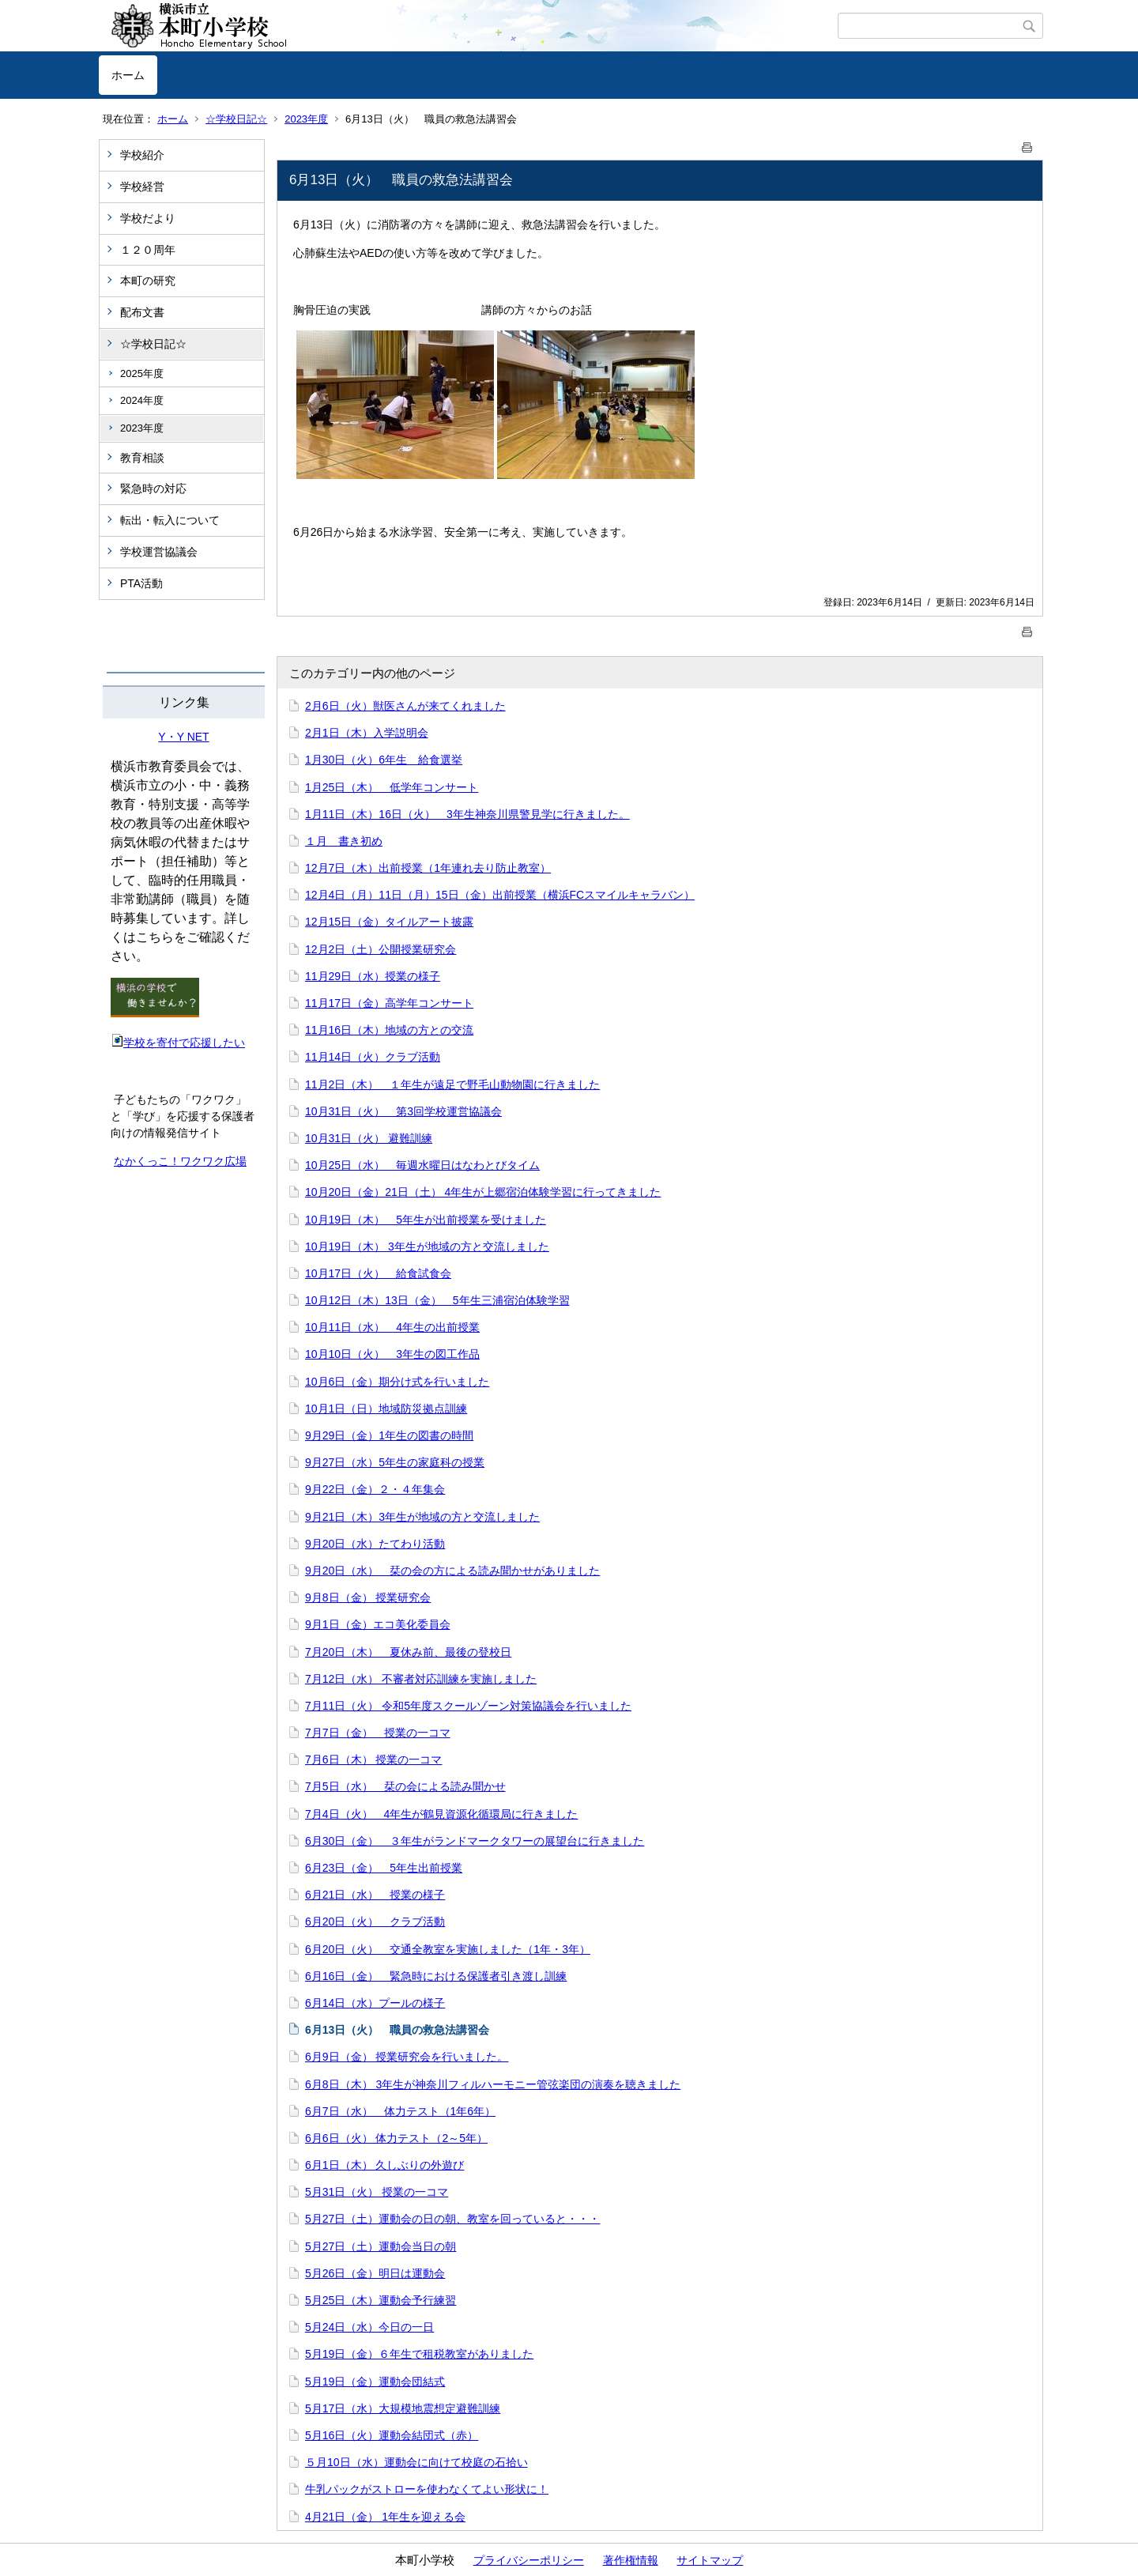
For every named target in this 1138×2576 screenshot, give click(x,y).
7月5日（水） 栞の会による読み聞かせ (405, 1786)
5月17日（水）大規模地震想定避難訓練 (402, 2408)
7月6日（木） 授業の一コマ (373, 1759)
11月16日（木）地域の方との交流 (389, 1030)
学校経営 (142, 186)
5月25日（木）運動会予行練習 (380, 2300)
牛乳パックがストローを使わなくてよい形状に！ (426, 2489)
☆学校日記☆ (236, 119)
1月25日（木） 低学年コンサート (391, 787)
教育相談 (142, 457)
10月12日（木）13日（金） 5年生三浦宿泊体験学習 (437, 1300)
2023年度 (306, 119)
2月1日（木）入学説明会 (366, 732)
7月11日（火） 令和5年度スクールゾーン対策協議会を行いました (468, 1705)
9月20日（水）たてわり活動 (375, 1543)
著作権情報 (630, 2560)
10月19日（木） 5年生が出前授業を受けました (425, 1219)
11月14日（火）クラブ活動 (372, 1056)
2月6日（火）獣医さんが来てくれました (405, 706)
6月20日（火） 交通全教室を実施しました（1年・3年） (447, 1949)
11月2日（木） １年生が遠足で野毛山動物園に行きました (452, 1084)
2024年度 (142, 400)
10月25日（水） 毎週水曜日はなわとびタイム (422, 1165)
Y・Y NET (183, 736)
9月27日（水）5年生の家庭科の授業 (394, 1462)
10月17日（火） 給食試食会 (378, 1273)
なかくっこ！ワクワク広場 (180, 1161)
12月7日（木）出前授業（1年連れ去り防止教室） (428, 868)
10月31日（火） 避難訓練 (368, 1138)
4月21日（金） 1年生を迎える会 (385, 2516)
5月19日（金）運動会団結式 (375, 2381)
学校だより (147, 218)
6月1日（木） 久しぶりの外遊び (384, 2165)
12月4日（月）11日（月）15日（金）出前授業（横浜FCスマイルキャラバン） (500, 894)
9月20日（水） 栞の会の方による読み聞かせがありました (452, 1570)
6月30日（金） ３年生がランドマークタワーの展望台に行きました (474, 1841)
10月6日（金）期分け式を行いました (397, 1381)
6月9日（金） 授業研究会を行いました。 (406, 2056)
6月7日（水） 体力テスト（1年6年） (400, 2111)
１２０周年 (147, 249)
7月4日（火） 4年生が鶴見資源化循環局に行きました (441, 1814)
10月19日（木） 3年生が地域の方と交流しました (427, 1246)
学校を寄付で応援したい (178, 1042)
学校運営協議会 (159, 551)
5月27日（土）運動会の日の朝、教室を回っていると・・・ (452, 2218)
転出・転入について (170, 520)
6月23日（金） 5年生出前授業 (383, 1867)
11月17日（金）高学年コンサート (389, 1003)
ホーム (128, 75)
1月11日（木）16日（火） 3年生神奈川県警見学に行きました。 (467, 814)
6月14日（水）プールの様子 (375, 2003)
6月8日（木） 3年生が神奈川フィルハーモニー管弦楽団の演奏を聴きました (492, 2084)
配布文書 (142, 312)
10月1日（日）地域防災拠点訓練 (386, 1408)
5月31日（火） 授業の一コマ (376, 2192)
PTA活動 (141, 583)
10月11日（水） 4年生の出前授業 (392, 1327)
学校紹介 (142, 155)
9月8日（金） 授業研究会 (368, 1597)
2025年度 (142, 373)
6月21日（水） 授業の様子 (375, 1894)
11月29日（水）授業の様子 (372, 976)
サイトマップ (709, 2560)
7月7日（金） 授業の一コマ (377, 1732)
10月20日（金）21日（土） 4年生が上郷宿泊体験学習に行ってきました (483, 1192)
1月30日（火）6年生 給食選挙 (383, 759)
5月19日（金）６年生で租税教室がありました (419, 2354)
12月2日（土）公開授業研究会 (380, 949)
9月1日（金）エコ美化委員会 (377, 1624)
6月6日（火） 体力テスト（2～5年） (396, 2138)
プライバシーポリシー (528, 2560)
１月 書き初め (343, 841)
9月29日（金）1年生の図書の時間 (389, 1435)
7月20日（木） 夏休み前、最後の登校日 (408, 1652)
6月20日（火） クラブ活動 (375, 1921)
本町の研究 (147, 280)
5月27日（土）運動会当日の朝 (380, 2246)
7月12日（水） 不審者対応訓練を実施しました (421, 1679)
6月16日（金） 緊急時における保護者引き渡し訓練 (436, 1976)
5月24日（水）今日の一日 (369, 2327)
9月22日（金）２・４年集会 (375, 1489)
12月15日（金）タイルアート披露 (389, 921)
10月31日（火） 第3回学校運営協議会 (403, 1111)
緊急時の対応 (153, 488)
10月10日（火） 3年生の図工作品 (392, 1354)
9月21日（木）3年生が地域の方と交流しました (422, 1517)
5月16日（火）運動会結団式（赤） (391, 2435)
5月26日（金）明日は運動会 (375, 2273)
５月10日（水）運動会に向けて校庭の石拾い (416, 2462)
